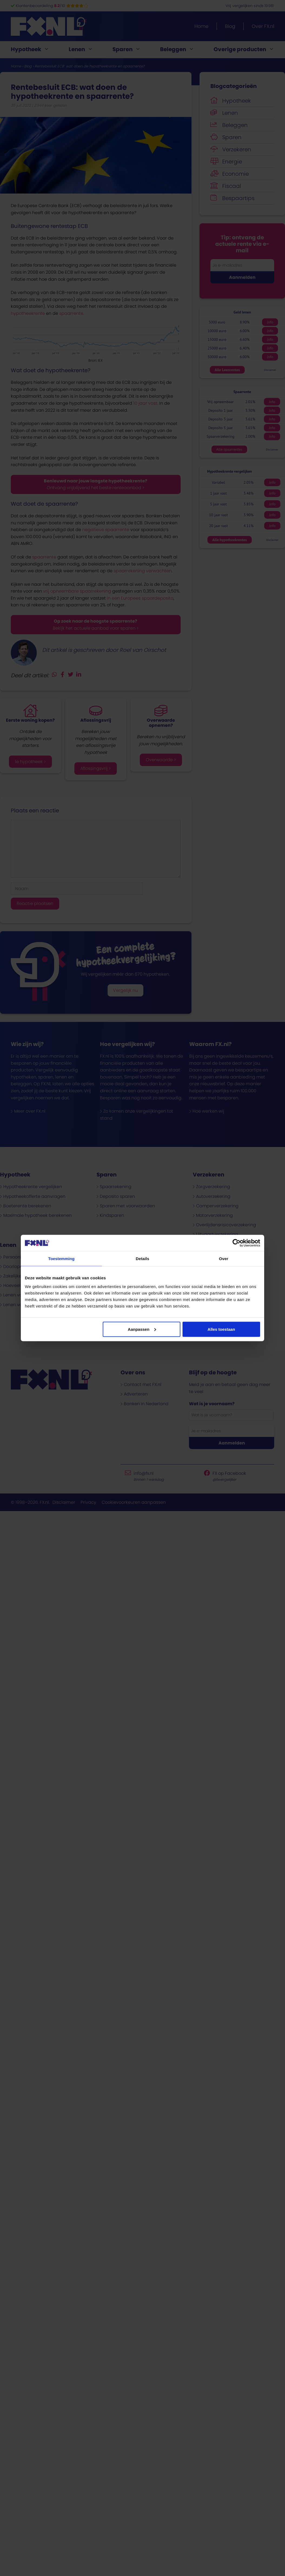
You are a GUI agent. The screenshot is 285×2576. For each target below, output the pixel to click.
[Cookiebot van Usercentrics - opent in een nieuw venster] (236, 1243)
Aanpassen (142, 1329)
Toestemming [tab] (61, 1258)
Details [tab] (142, 1258)
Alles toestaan (221, 1329)
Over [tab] (223, 1258)
